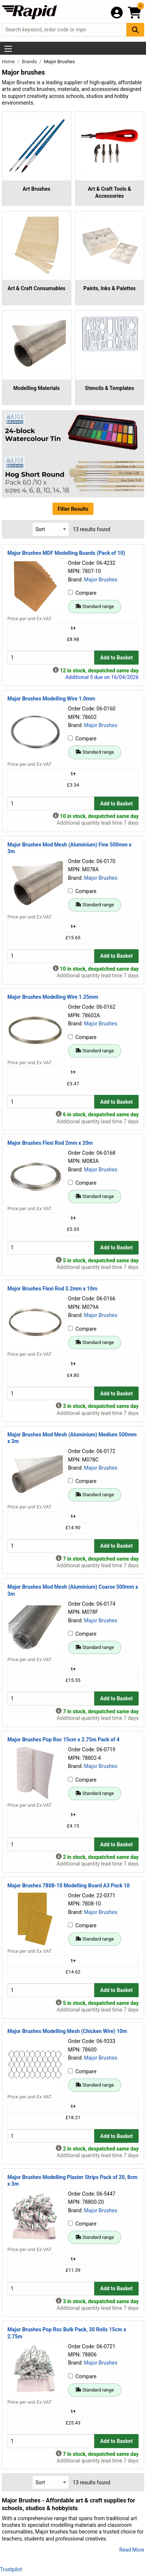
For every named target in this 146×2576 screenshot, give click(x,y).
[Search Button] (135, 30)
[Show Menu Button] (8, 49)
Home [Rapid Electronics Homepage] (9, 61)
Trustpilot (11, 2569)
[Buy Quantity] (50, 657)
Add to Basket (116, 658)
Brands (30, 61)
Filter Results (73, 509)
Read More (131, 2549)
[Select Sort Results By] (50, 529)
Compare (82, 593)
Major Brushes (100, 580)
